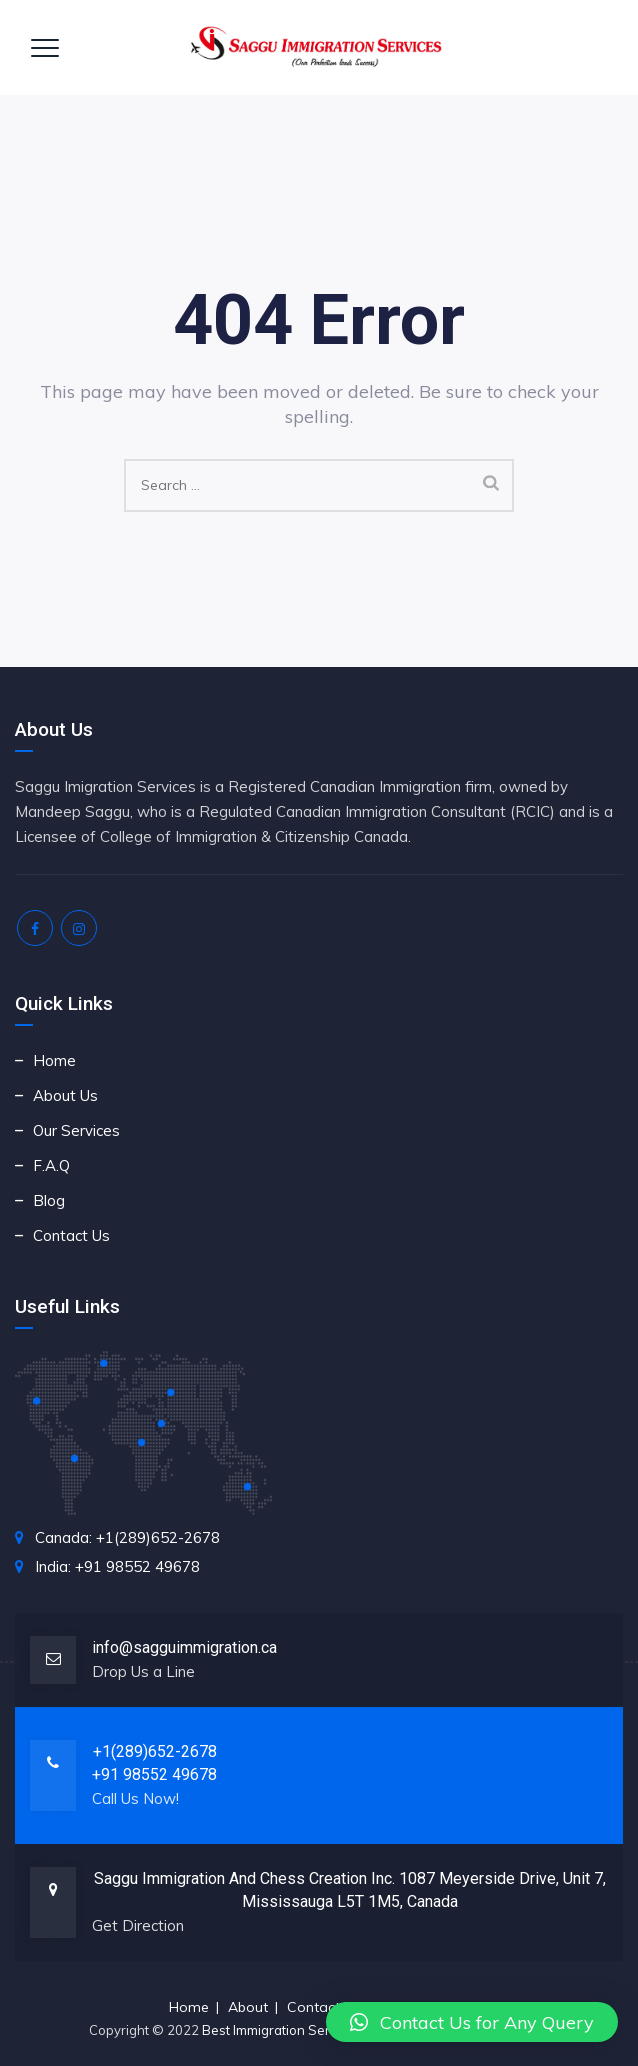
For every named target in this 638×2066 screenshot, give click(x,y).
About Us (65, 1095)
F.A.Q (51, 1165)
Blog (49, 1200)
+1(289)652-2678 (155, 1751)
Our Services (76, 1130)
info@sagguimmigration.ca (184, 1647)
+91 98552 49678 (154, 1774)
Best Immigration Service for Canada (314, 2030)
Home (54, 1060)
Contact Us (71, 1235)
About (248, 2007)
